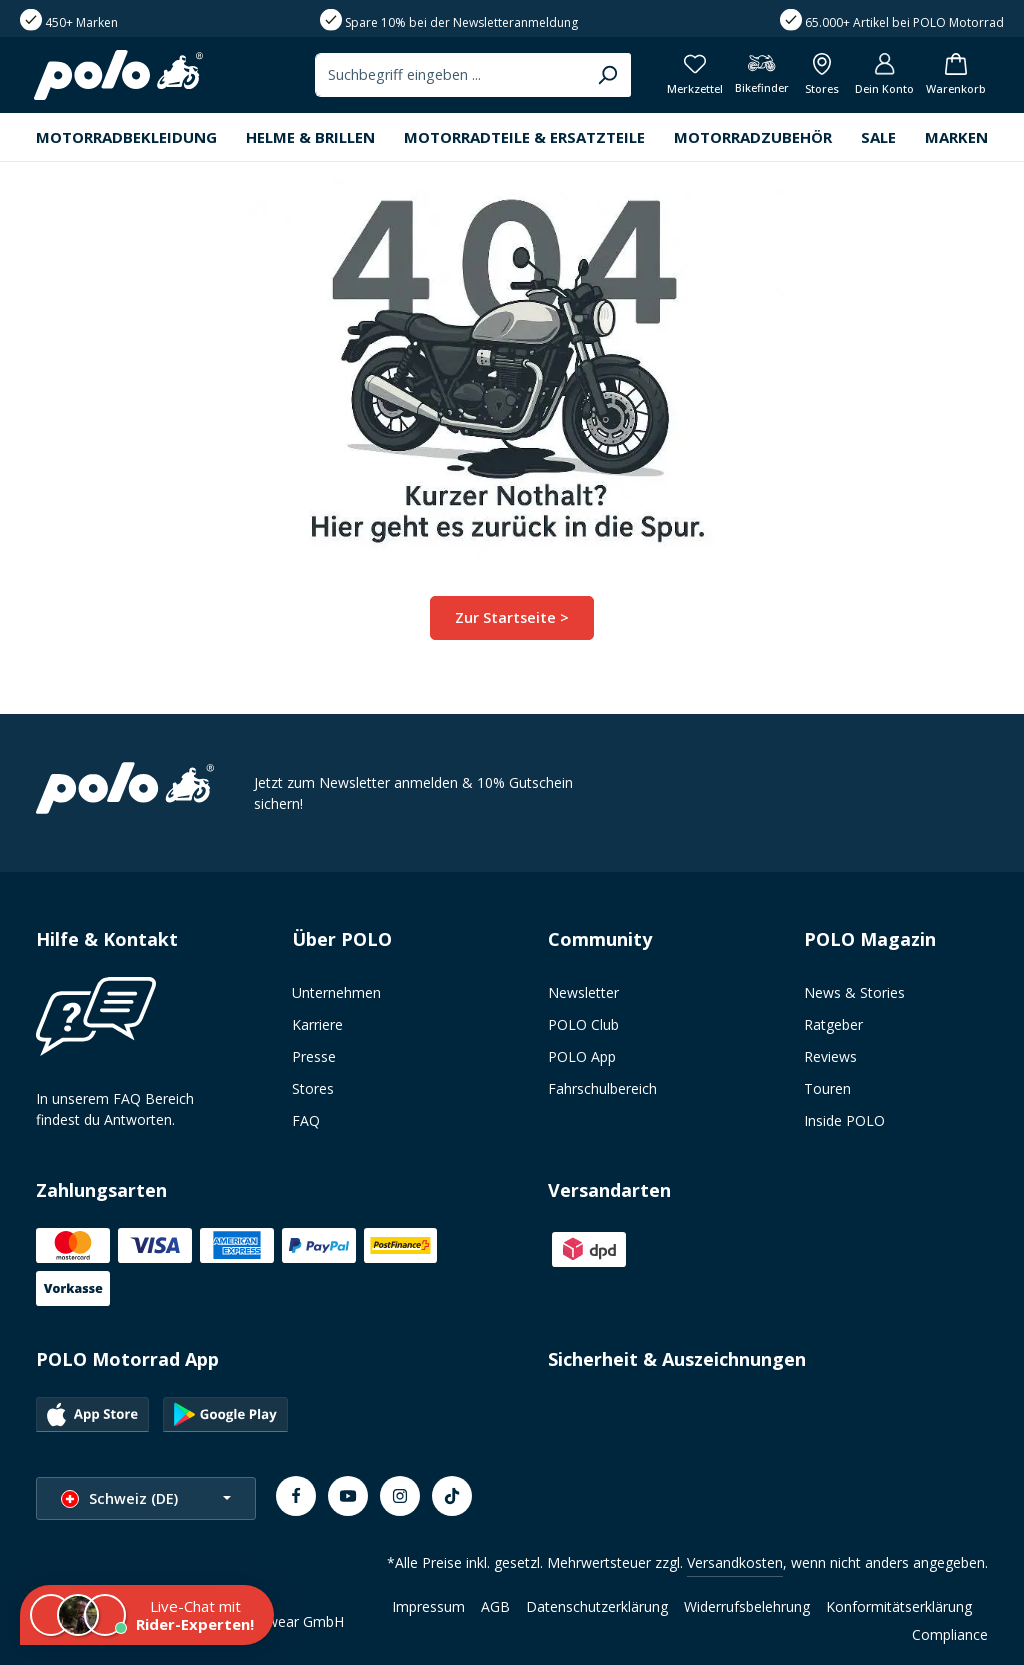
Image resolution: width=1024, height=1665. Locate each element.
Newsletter (583, 992)
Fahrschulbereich (602, 1088)
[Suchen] (594, 77)
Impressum (428, 1606)
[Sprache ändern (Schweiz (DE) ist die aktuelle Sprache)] (146, 1498)
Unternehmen (336, 992)
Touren (827, 1088)
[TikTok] (452, 1496)
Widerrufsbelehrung (747, 1606)
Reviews (830, 1056)
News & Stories (854, 992)
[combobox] (437, 77)
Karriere (317, 1024)
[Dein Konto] (879, 77)
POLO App (582, 1056)
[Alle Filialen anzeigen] (814, 77)
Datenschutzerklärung (597, 1606)
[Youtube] (348, 1496)
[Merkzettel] (683, 77)
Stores (313, 1088)
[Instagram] (400, 1496)
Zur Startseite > (512, 621)
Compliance (950, 1634)
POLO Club (583, 1024)
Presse (314, 1056)
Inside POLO (844, 1120)
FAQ (306, 1120)
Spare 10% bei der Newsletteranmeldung (461, 22)
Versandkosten (735, 1562)
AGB (495, 1606)
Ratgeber (833, 1024)
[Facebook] (296, 1496)
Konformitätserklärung (899, 1606)
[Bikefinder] (752, 77)
